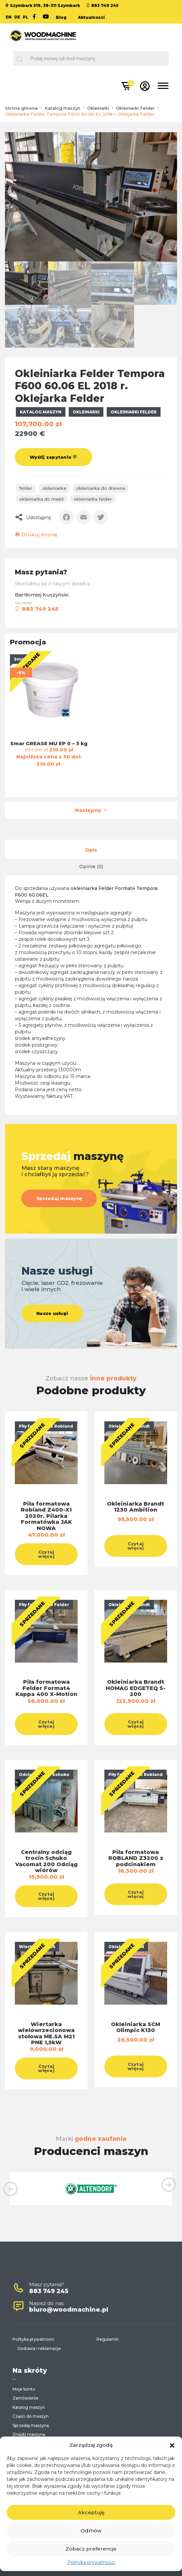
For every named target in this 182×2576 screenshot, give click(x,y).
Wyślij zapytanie (53, 457)
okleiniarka (54, 488)
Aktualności (91, 17)
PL (25, 17)
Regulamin (107, 2339)
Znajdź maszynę (29, 2434)
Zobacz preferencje (91, 2549)
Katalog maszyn (62, 108)
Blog (61, 17)
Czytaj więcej (46, 1554)
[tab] (91, 850)
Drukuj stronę (36, 534)
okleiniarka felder (93, 499)
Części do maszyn (31, 2416)
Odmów (91, 2530)
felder (25, 488)
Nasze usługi (52, 1313)
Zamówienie (25, 2398)
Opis (91, 850)
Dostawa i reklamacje (39, 2348)
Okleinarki (98, 108)
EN (9, 17)
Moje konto (24, 2389)
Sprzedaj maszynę (59, 1198)
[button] (172, 2444)
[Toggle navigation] (163, 87)
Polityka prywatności (91, 2562)
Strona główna (21, 108)
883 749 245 (105, 5)
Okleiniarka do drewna (100, 488)
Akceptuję (91, 2512)
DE (17, 17)
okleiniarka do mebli (41, 499)
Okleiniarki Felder (135, 108)
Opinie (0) (91, 866)
